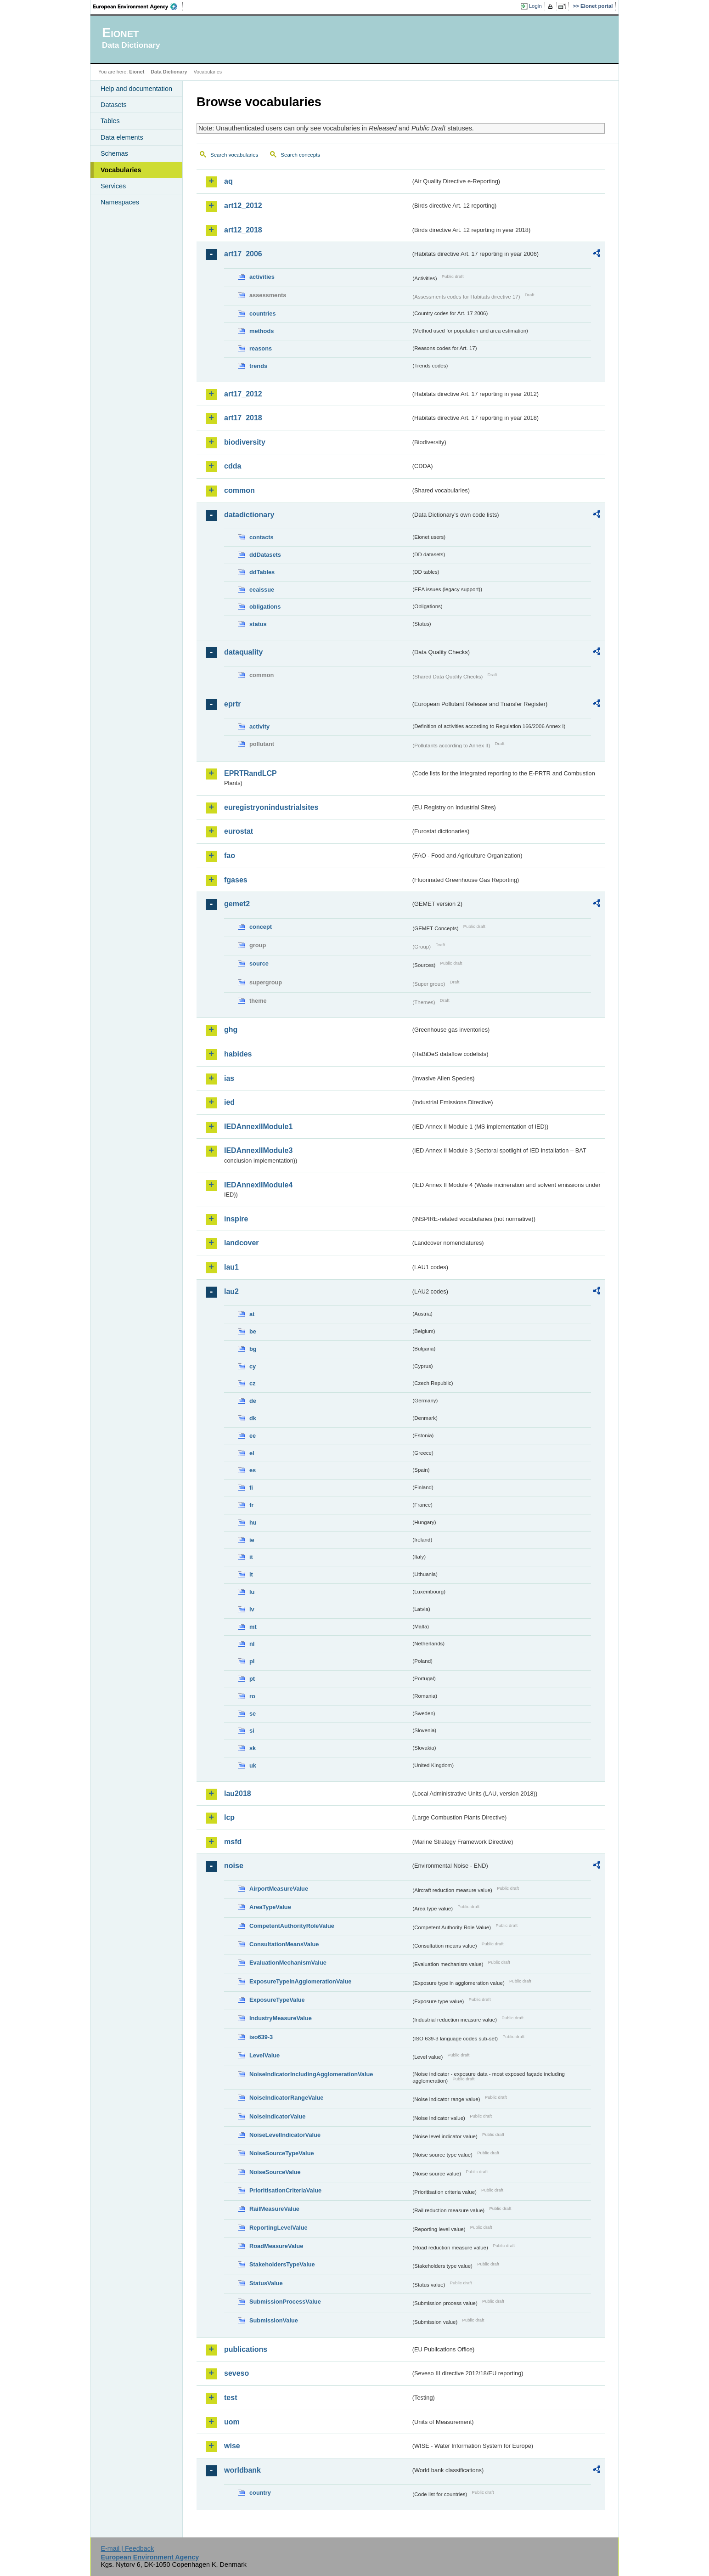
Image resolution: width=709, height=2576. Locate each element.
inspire (236, 1219)
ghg (230, 1030)
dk (252, 1418)
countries (262, 313)
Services (113, 186)
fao (229, 855)
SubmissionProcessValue (285, 2301)
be (252, 1331)
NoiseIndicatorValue (277, 2116)
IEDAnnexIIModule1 (258, 1126)
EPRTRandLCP (250, 773)
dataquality (243, 652)
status (258, 624)
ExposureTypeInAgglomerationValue (300, 1981)
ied (229, 1102)
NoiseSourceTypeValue (281, 2153)
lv (251, 1609)
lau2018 (237, 1793)
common (239, 490)
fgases (236, 880)
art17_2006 (243, 254)
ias (229, 1078)
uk (252, 1765)
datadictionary (249, 515)
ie (251, 1540)
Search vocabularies (234, 155)
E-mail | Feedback (127, 2548)
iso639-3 (261, 2037)
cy (252, 1366)
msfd (233, 1842)
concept (260, 926)
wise (232, 2446)
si (251, 1730)
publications (245, 2349)
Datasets (114, 104)
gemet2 (237, 904)
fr (251, 1505)
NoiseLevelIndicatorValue (285, 2134)
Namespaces (120, 202)
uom (232, 2422)
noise (233, 1866)
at (251, 1314)
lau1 (231, 1267)
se (252, 1713)
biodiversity (244, 442)
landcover (241, 1243)
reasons (260, 348)
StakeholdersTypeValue (282, 2264)
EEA (138, 6)
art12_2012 (243, 205)
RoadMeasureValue (276, 2246)
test (230, 2397)
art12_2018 (243, 230)
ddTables (262, 572)
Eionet (136, 71)
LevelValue (264, 2055)
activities (262, 276)
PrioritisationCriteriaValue (285, 2190)
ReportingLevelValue (278, 2227)
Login (535, 6)
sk (252, 1748)
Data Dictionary (169, 71)
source (259, 963)
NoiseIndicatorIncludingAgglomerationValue (311, 2074)
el (251, 1453)
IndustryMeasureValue (280, 2018)
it (251, 1557)
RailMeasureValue (274, 2208)
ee (252, 1435)
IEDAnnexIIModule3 (258, 1150)
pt (252, 1678)
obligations (265, 606)
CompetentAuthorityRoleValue (291, 1925)
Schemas (114, 153)
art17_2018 (243, 418)
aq (228, 181)
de (252, 1400)
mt (253, 1626)
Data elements (122, 137)
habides (238, 1054)
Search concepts (300, 155)
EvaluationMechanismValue (287, 1962)
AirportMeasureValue (278, 1888)
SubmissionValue (273, 2320)
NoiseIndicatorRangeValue (286, 2097)
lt (251, 1574)
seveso (236, 2373)
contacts (261, 537)
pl (251, 1661)
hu (253, 1522)
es (252, 1470)
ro (252, 1696)
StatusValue (266, 2283)
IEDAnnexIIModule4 (258, 1185)
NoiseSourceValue (275, 2172)
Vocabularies (121, 170)
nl (251, 1643)
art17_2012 (243, 394)
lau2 (231, 1291)
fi (251, 1487)
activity (259, 726)
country (260, 2492)
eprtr (232, 704)
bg (253, 1348)
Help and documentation (136, 88)
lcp (229, 1817)
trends (258, 365)
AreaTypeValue (270, 1907)
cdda (232, 466)
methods (261, 331)
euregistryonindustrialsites (271, 807)
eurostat (238, 831)
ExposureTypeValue (277, 1999)
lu (251, 1591)
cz (252, 1383)
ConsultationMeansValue (284, 1944)
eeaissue (261, 589)
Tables (110, 120)
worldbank (242, 2470)
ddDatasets (265, 554)
